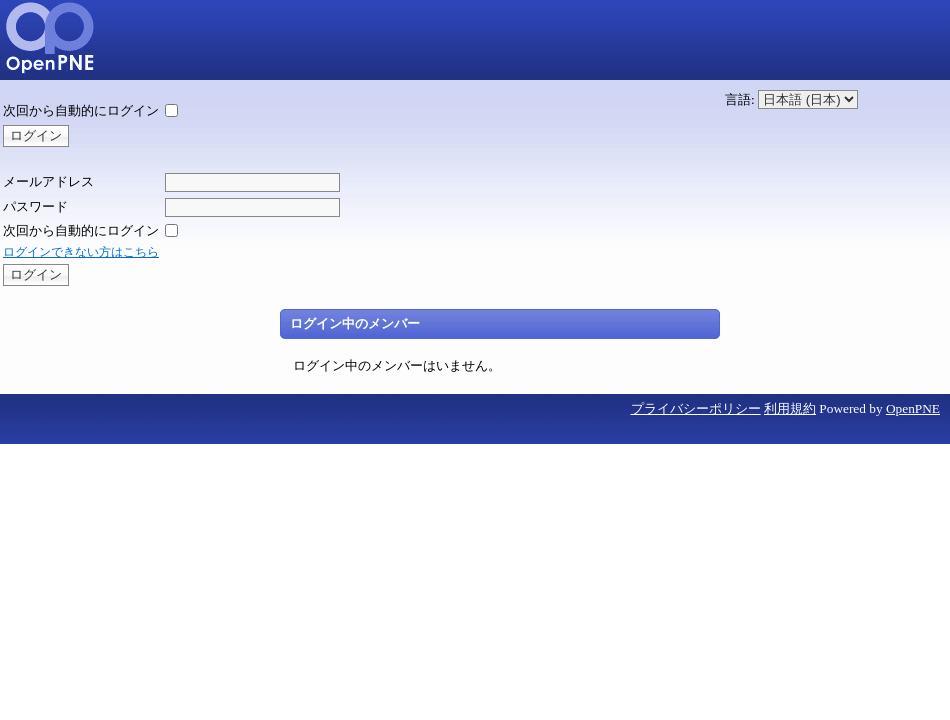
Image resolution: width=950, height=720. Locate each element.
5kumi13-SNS (50, 40)
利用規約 (790, 408)
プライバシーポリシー (696, 408)
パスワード (35, 206)
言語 (738, 99)
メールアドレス (48, 181)
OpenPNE (913, 408)
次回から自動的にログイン (81, 110)
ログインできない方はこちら (81, 252)
